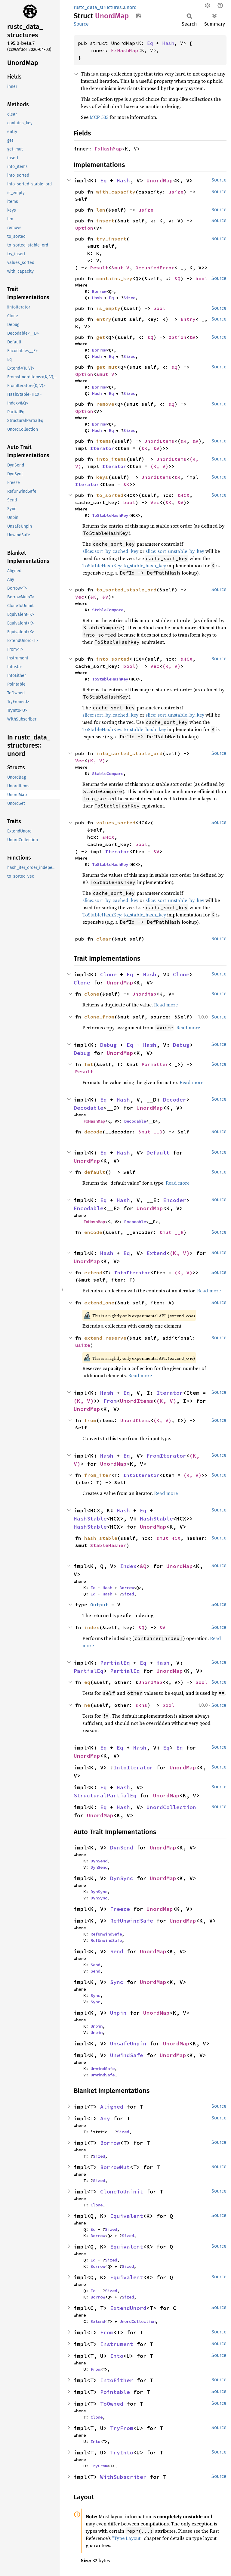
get (100, 337)
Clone (108, 974)
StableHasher (108, 1545)
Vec (154, 502)
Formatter (154, 1064)
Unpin (118, 2012)
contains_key (114, 278)
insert (105, 221)
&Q (177, 278)
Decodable (88, 1107)
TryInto (121, 2452)
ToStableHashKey (110, 515)
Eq (150, 43)
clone (91, 994)
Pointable (115, 2391)
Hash (168, 43)
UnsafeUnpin (128, 2043)
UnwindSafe (126, 2055)
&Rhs (141, 1705)
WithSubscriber (123, 2476)
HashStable (90, 1518)
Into (116, 2355)
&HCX (183, 495)
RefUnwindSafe (131, 1920)
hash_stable (100, 1538)
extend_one (99, 1303)
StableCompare (107, 609)
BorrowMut (115, 2167)
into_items (111, 459)
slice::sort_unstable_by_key (175, 551)
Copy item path (138, 16)
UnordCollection (171, 1807)
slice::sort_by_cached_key (110, 551)
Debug (108, 1044)
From (110, 1400)
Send (116, 1951)
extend (93, 1272)
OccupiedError (154, 268)
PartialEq (115, 1662)
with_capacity (115, 192)
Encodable (88, 1208)
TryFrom (121, 2428)
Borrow (99, 291)
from (90, 1420)
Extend (156, 1253)
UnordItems (159, 441)
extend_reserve (105, 1338)
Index (128, 1566)
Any (105, 2118)
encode (93, 1232)
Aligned (111, 2106)
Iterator (102, 448)
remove (105, 404)
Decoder (174, 1099)
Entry (188, 319)
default (94, 1172)
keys (102, 477)
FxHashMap (124, 50)
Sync (116, 1982)
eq (87, 1682)
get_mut (106, 367)
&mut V (120, 268)
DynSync (121, 1878)
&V (192, 337)
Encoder (174, 1200)
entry (103, 319)
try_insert (111, 239)
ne (87, 1705)
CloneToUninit (121, 2191)
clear (103, 939)
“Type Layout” (127, 2538)
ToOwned (111, 2403)
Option (84, 228)
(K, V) (159, 466)
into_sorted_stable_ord (129, 753)
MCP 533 (99, 117)
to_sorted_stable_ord (126, 590)
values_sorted (115, 823)
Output (99, 1604)
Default (158, 1152)
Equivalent (126, 2215)
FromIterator (166, 1455)
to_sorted (109, 495)
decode (93, 1132)
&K (183, 441)
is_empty (108, 308)
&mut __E (171, 1232)
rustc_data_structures (98, 7)
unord (130, 7)
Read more (166, 1004)
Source (81, 24)
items (103, 441)
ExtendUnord (128, 2308)
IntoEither (116, 2380)
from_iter (97, 1475)
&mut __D (150, 1132)
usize (175, 192)
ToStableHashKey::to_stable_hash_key (124, 565)
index (91, 1627)
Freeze (120, 1908)
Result (99, 268)
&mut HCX (168, 1538)
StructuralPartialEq (105, 1795)
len (100, 210)
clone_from (99, 1017)
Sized (129, 297)
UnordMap (159, 180)
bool (202, 278)
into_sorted (112, 659)
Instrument (116, 2344)
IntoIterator (132, 1272)
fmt (88, 1064)
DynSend (121, 1847)
